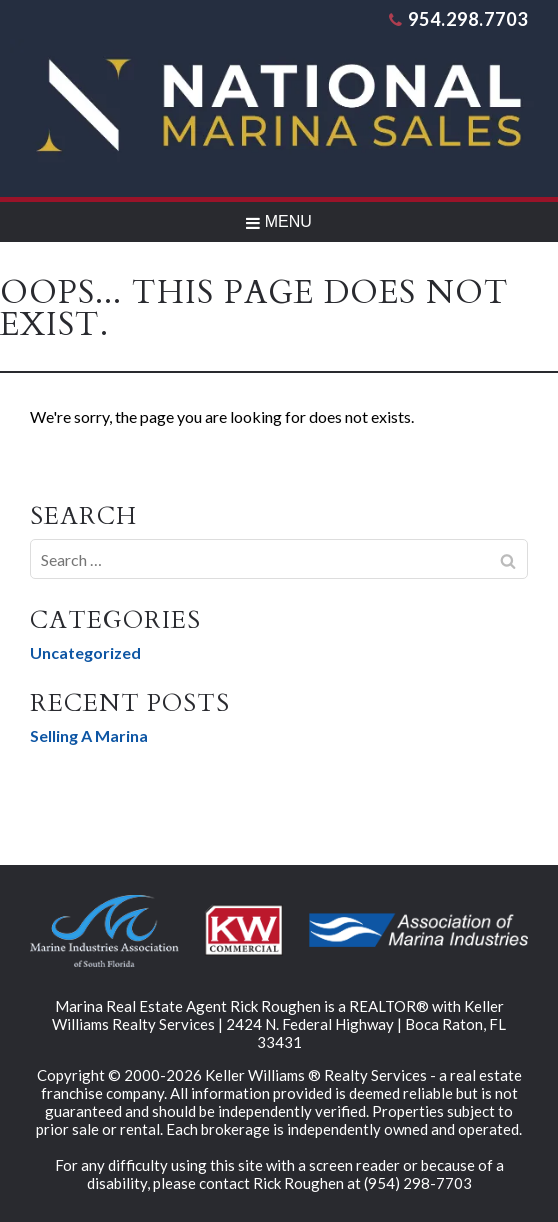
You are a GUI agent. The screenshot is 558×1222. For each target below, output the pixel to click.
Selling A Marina (89, 735)
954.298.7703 (458, 19)
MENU (279, 222)
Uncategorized (85, 652)
